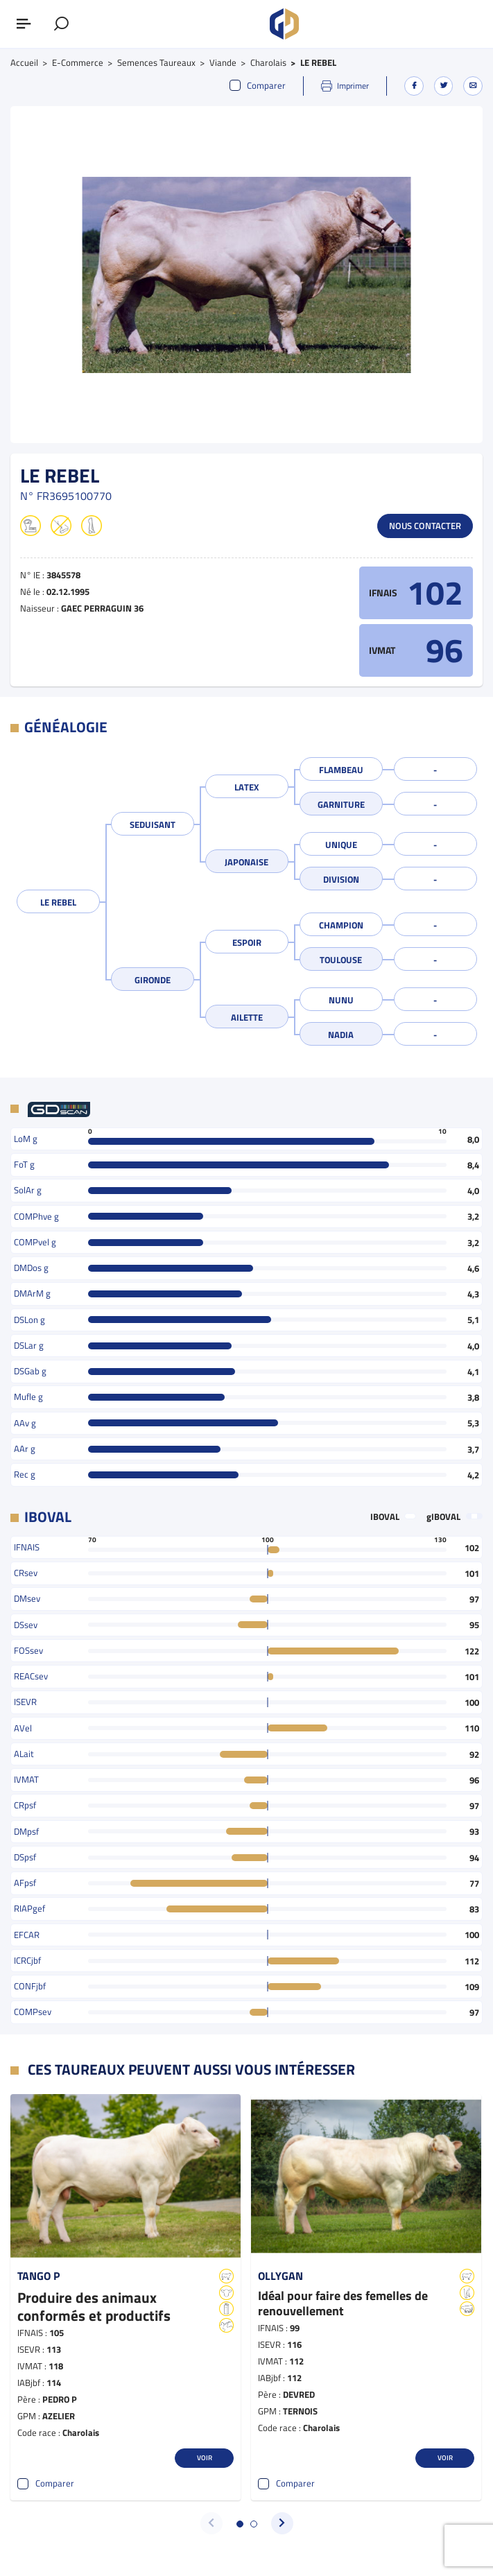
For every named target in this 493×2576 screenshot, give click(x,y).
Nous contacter (425, 526)
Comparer (258, 85)
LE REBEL (58, 902)
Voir (204, 2457)
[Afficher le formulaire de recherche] (61, 24)
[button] (239, 2524)
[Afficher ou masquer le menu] (24, 24)
